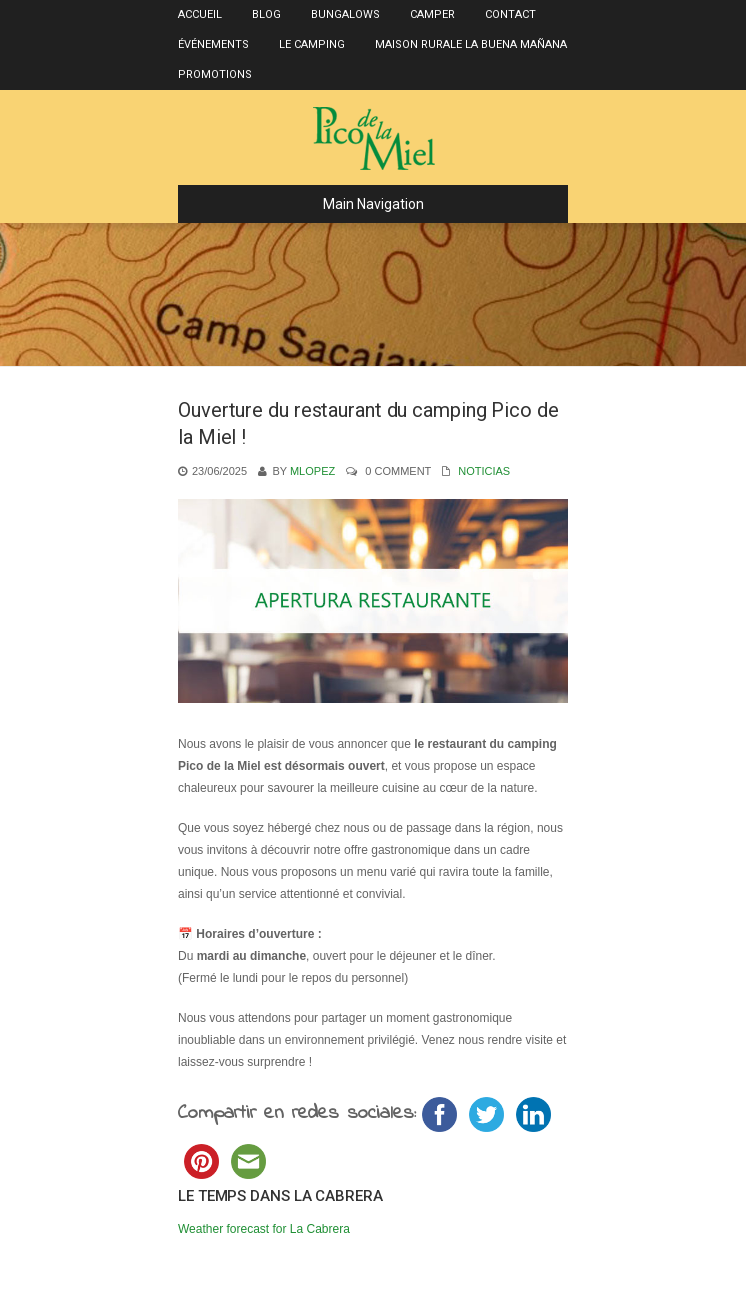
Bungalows (345, 14)
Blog (266, 14)
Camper (432, 14)
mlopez (312, 471)
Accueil (200, 14)
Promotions (215, 74)
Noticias (484, 471)
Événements (213, 44)
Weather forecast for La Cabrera (264, 1229)
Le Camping (312, 44)
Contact (510, 14)
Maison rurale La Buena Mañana (471, 44)
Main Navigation (309, 204)
